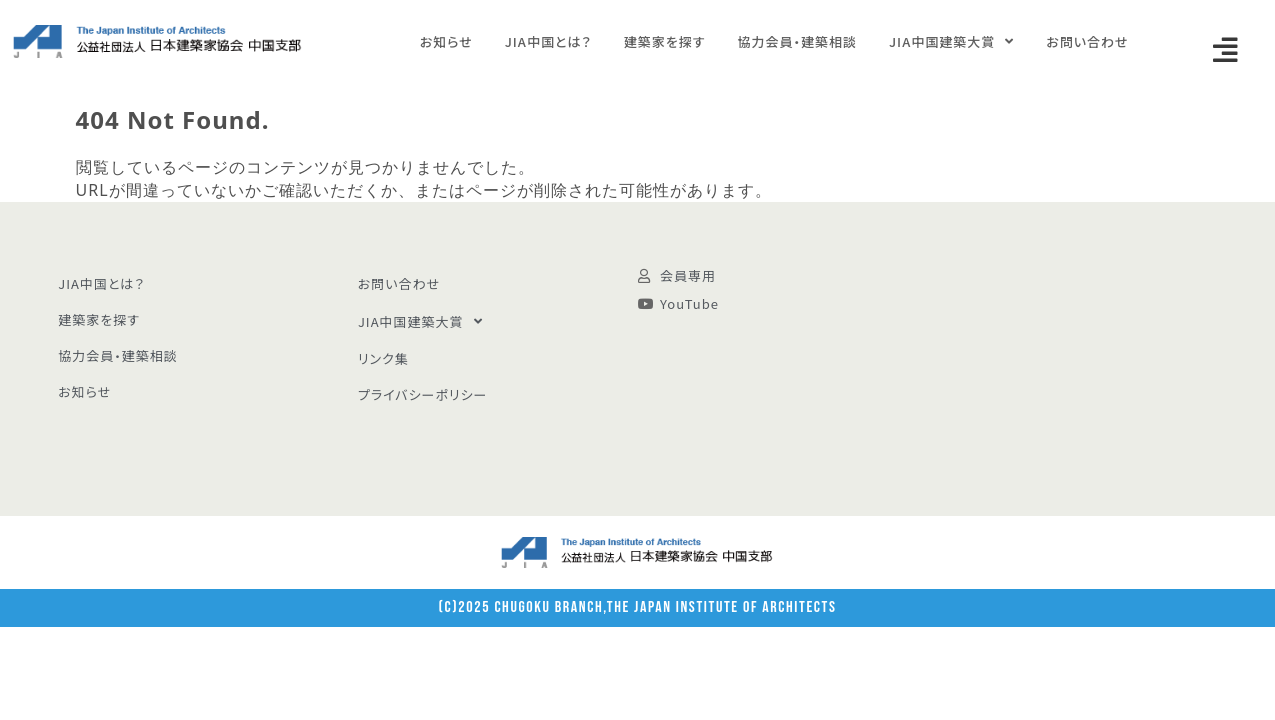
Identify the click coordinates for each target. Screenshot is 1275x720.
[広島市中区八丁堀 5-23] (1045, 359)
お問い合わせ (1087, 41)
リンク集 (383, 358)
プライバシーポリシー (423, 394)
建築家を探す (665, 41)
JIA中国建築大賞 (951, 41)
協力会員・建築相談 (797, 41)
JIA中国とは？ (548, 41)
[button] (1226, 50)
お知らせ (446, 41)
